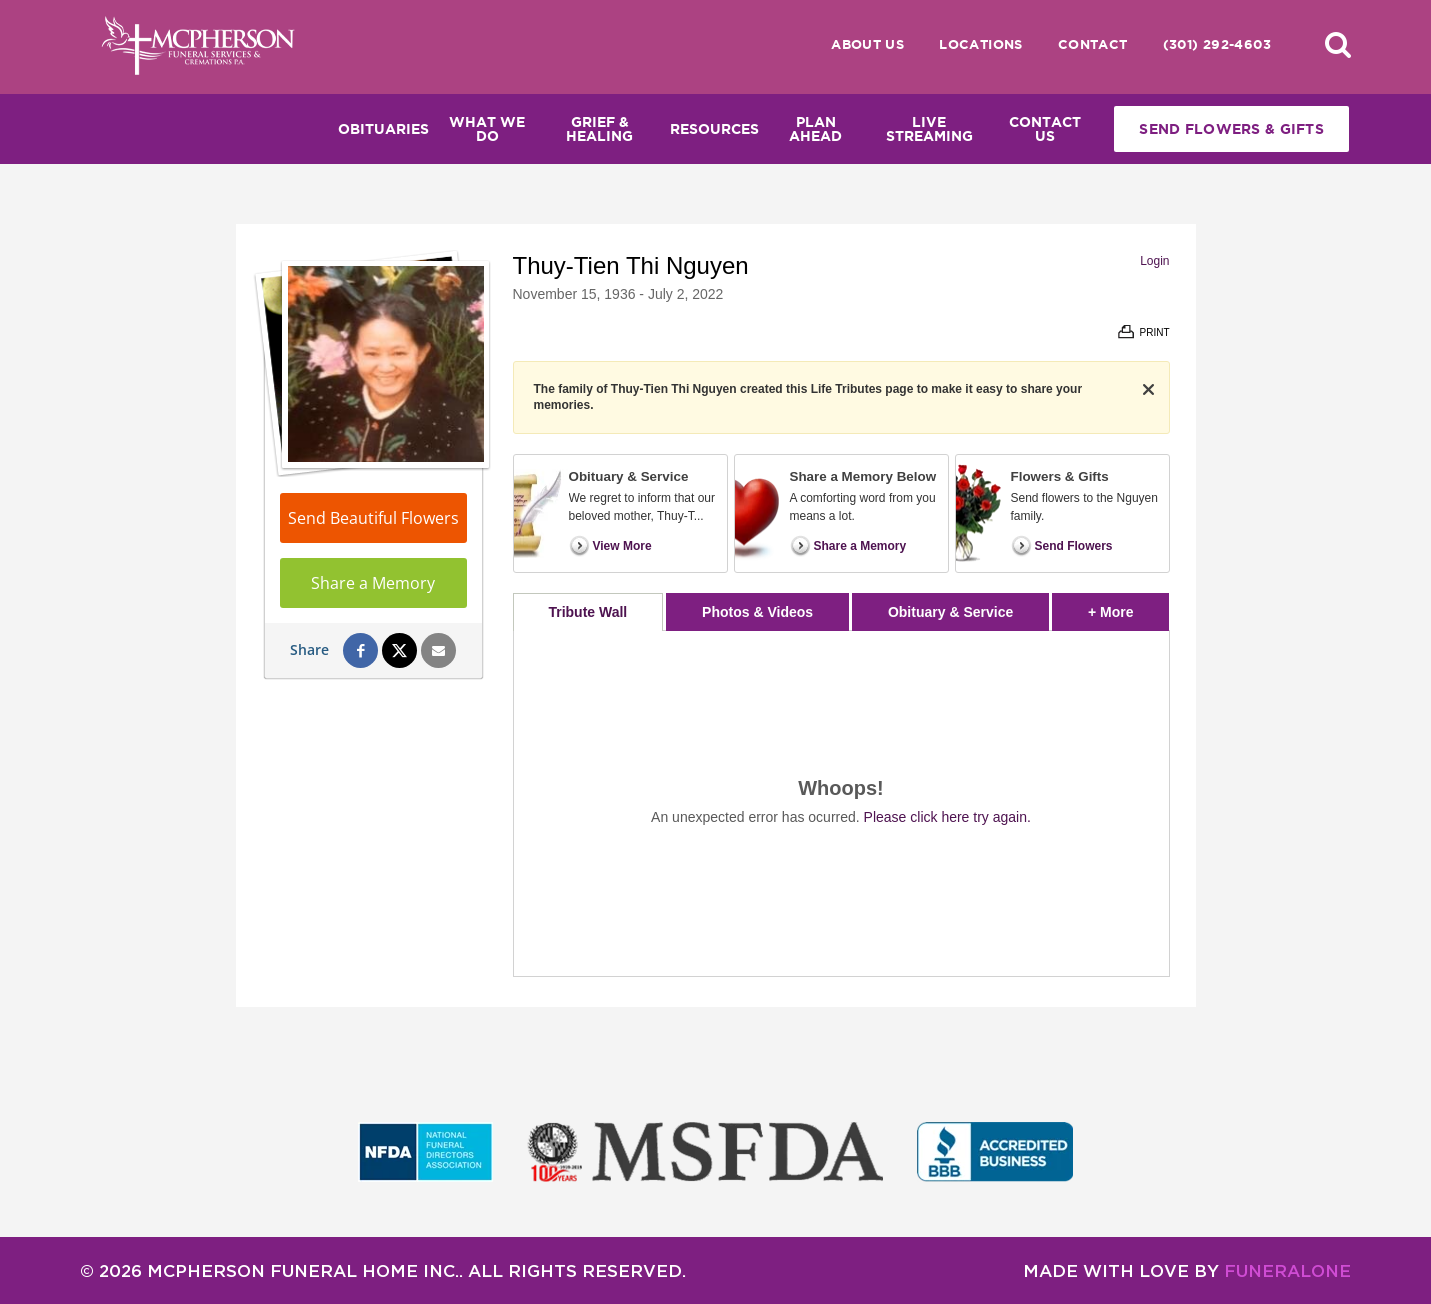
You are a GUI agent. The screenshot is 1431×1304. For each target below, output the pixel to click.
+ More (1128, 606)
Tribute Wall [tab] (587, 612)
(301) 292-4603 (1217, 44)
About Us (867, 44)
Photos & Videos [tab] (757, 612)
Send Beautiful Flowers (373, 518)
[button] (1338, 44)
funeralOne (1287, 1270)
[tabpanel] (841, 803)
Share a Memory (373, 583)
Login (1154, 261)
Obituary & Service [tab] (950, 612)
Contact (1093, 44)
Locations (981, 44)
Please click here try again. (947, 817)
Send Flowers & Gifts (1231, 129)
